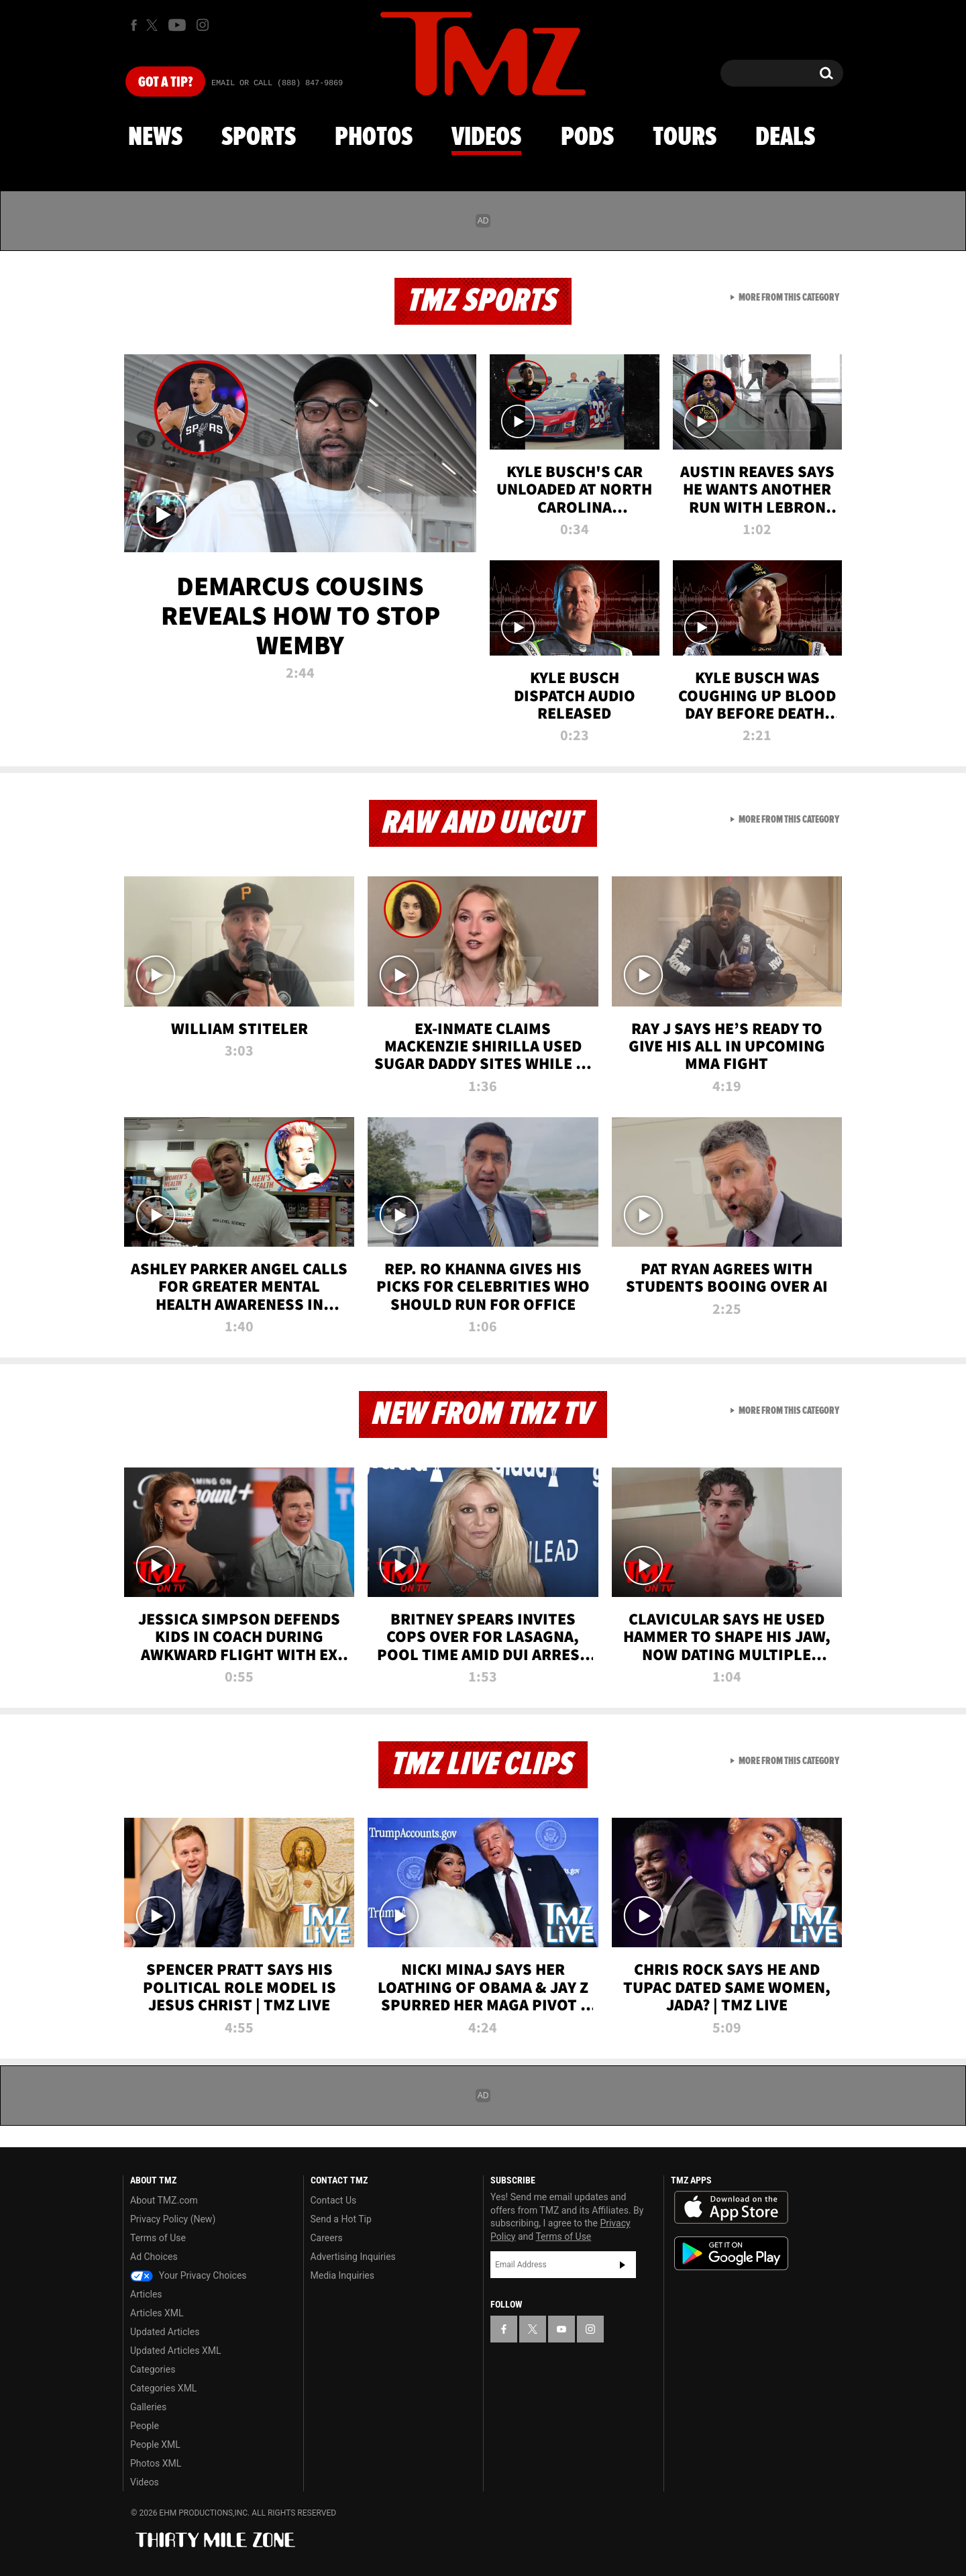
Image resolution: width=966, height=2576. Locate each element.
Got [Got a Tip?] (165, 82)
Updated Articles (164, 2331)
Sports (258, 137)
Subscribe (622, 2264)
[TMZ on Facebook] (134, 25)
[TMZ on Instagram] (202, 25)
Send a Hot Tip (341, 2219)
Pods (587, 137)
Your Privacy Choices (188, 2275)
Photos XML (155, 2463)
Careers (327, 2237)
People (144, 2425)
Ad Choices (154, 2256)
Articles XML (157, 2313)
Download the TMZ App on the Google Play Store (731, 2253)
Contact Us (334, 2200)
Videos (486, 137)
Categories (152, 2369)
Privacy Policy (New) (172, 2219)
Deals (785, 137)
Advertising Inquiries (353, 2256)
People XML (155, 2444)
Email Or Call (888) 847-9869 (277, 83)
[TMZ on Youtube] (177, 25)
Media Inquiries (342, 2275)
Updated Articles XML (175, 2350)
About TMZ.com (164, 2200)
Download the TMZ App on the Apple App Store (731, 2207)
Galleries (148, 2407)
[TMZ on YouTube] (561, 2329)
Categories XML (163, 2388)
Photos (374, 137)
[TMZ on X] (154, 25)
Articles (146, 2294)
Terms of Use (158, 2237)
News (155, 137)
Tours (684, 137)
